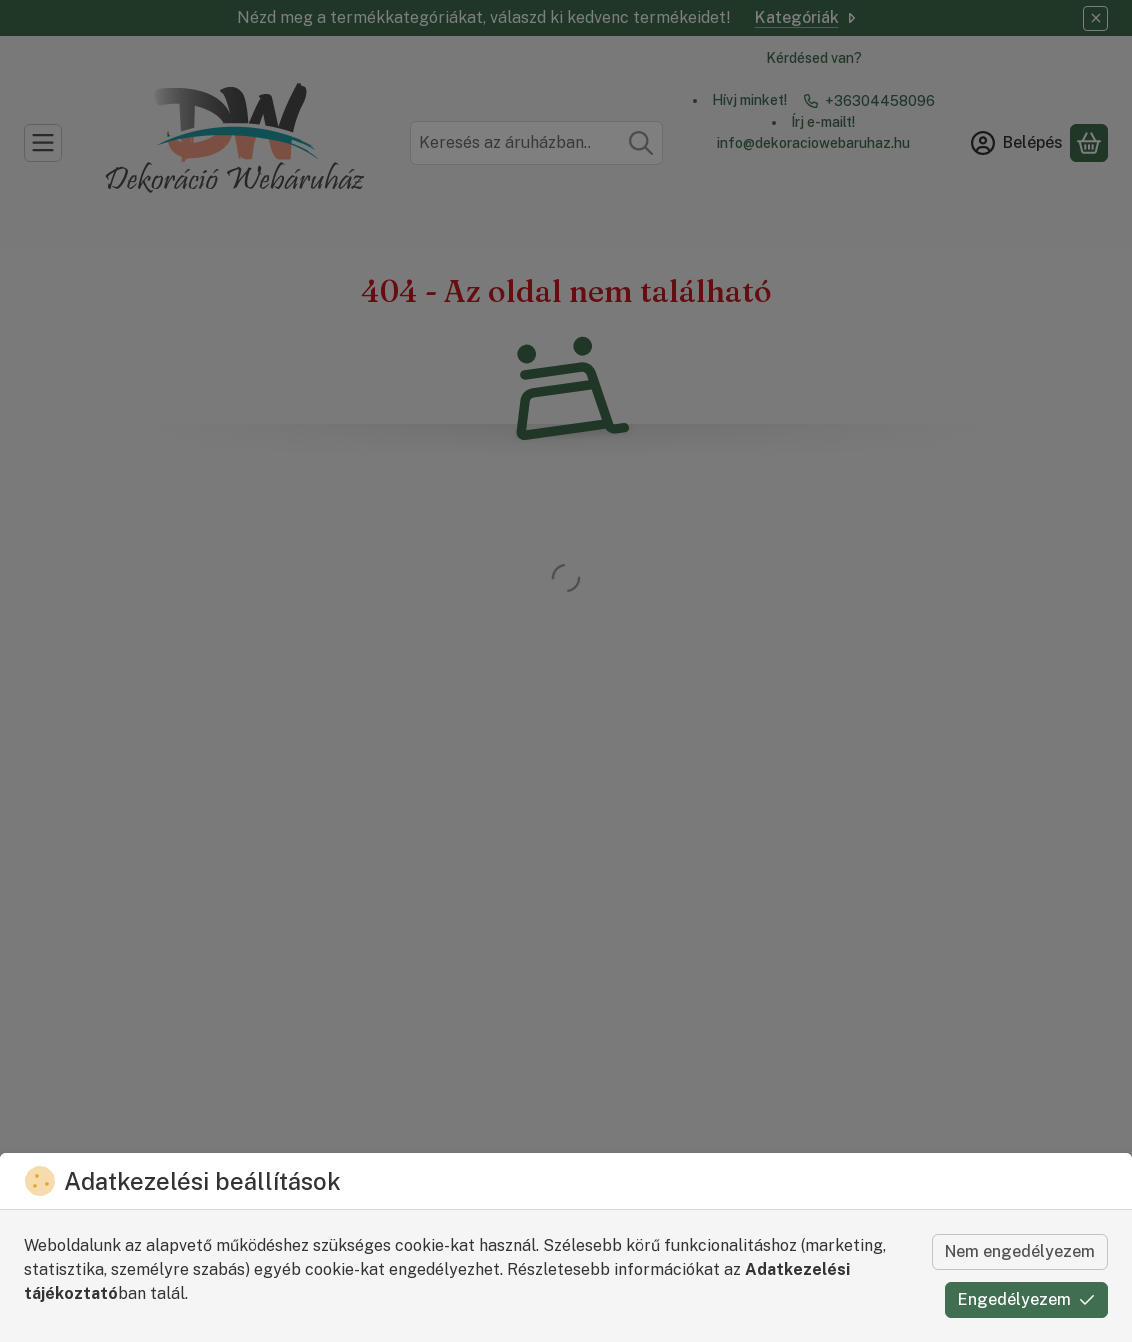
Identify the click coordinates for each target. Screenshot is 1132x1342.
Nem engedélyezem (1020, 1251)
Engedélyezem (1026, 1299)
